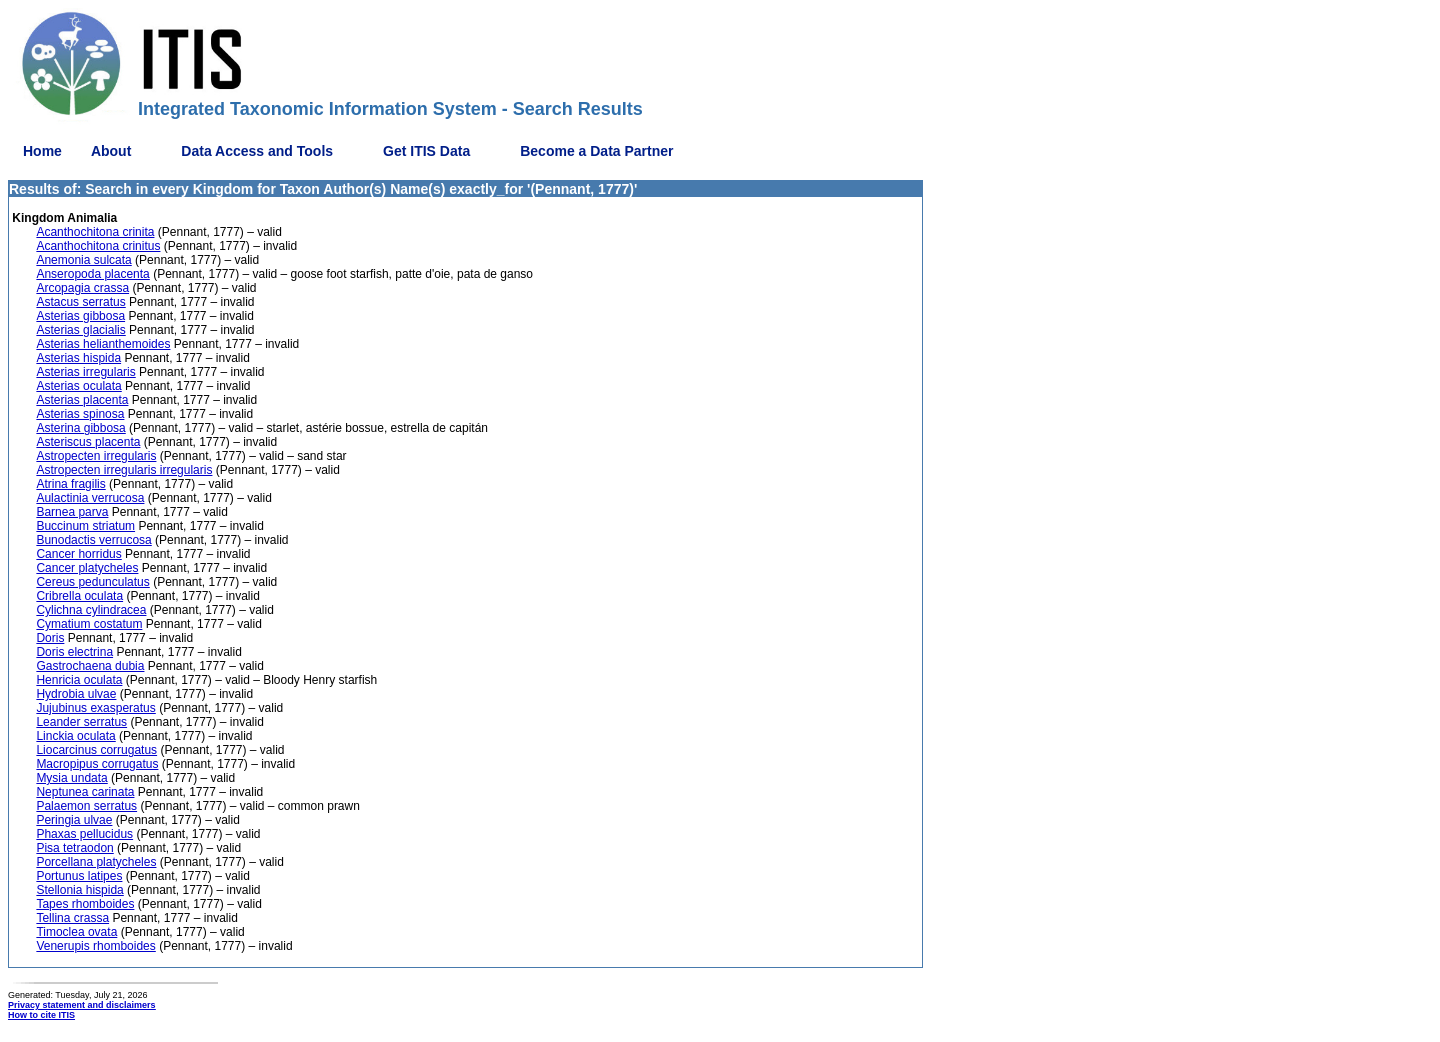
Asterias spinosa (80, 414)
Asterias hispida (78, 358)
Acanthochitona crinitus (98, 246)
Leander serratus (81, 722)
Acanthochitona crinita (95, 232)
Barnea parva (72, 512)
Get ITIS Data (426, 151)
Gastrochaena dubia (90, 666)
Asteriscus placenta (88, 442)
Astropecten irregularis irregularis (124, 470)
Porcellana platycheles (96, 862)
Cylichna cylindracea (91, 610)
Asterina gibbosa (80, 428)
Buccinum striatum (85, 526)
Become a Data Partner (596, 151)
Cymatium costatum (89, 624)
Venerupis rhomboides (95, 946)
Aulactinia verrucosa (90, 498)
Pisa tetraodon (74, 848)
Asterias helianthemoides (103, 344)
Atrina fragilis (70, 484)
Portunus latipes (79, 876)
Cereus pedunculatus (92, 582)
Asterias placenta (82, 400)
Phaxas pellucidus (84, 834)
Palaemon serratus (86, 806)
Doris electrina (74, 652)
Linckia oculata (75, 736)
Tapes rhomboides (85, 904)
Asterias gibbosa (80, 316)
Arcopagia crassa (82, 288)
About (111, 151)
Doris (50, 638)
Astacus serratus (80, 302)
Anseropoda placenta (92, 274)
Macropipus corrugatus (97, 764)
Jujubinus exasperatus (95, 708)
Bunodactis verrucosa (93, 540)
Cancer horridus (78, 554)
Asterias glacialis (80, 330)
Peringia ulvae (74, 820)
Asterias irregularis (85, 372)
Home (42, 151)
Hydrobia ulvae (76, 694)
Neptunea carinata (85, 792)
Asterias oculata (78, 386)
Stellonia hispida (79, 890)
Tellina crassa (72, 918)
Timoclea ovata (76, 932)
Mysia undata (71, 778)
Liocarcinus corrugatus (96, 750)
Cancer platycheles (87, 568)
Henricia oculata (79, 680)
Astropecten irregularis (96, 456)
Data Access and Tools (257, 151)
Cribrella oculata (79, 596)
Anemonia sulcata (83, 260)
